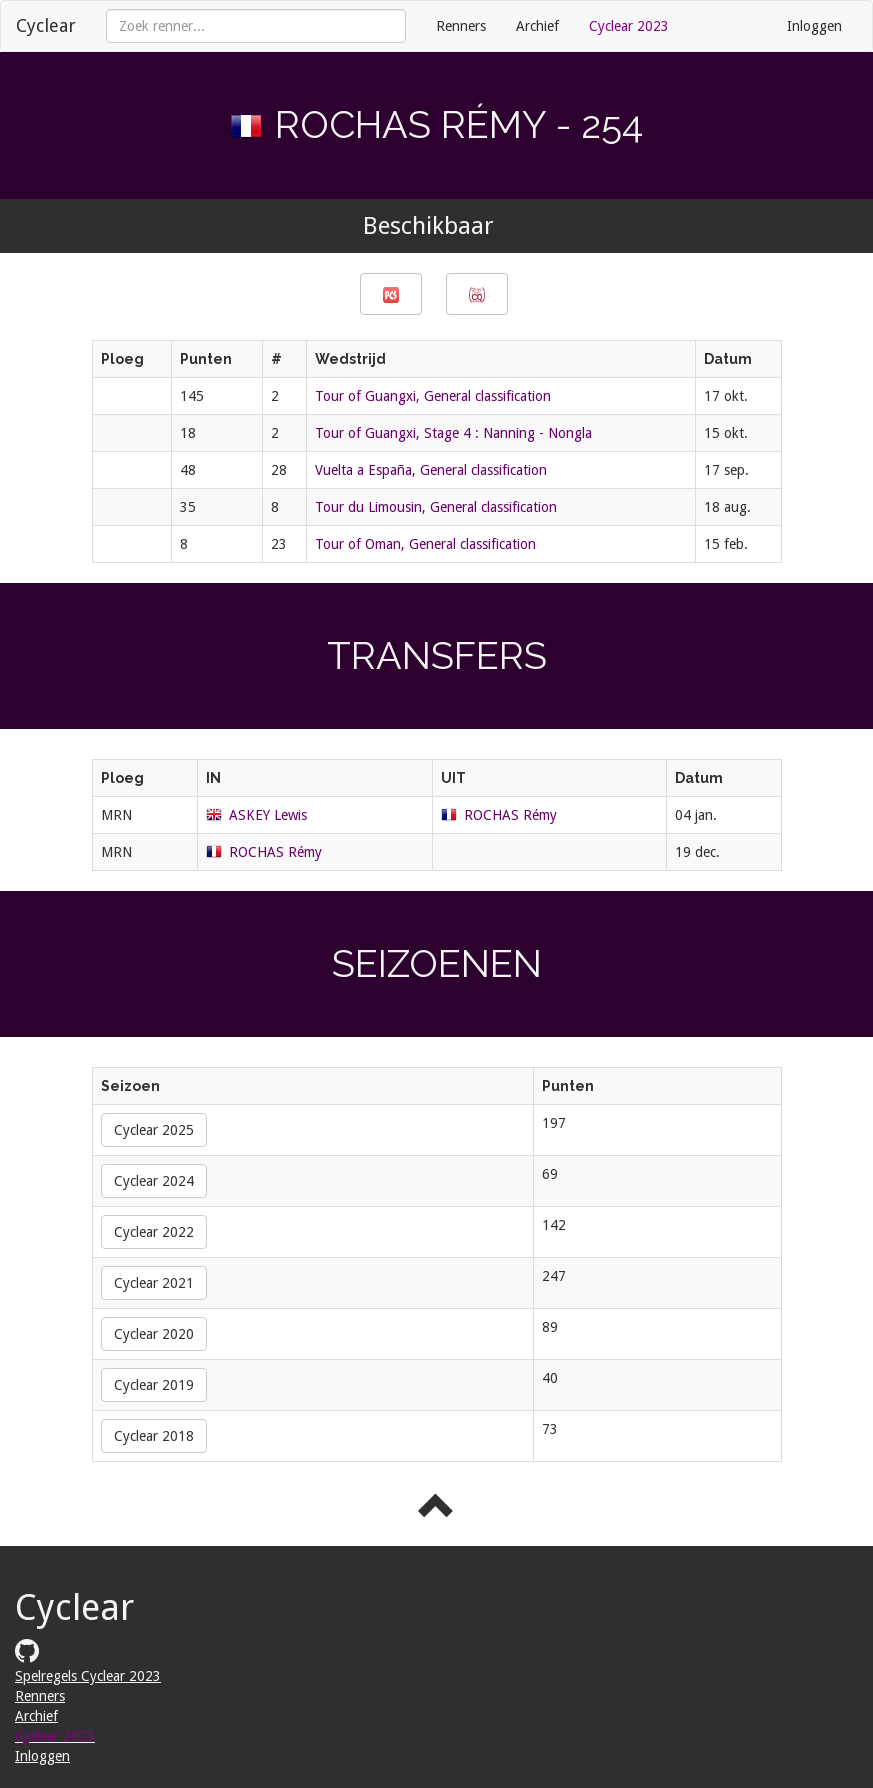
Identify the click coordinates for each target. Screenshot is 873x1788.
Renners (461, 26)
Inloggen (814, 26)
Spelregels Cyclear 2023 (88, 1676)
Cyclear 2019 (154, 1385)
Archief (537, 26)
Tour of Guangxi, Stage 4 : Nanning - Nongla (453, 433)
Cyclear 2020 (154, 1334)
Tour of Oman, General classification (425, 544)
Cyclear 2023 (629, 26)
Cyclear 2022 (154, 1232)
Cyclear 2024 (154, 1181)
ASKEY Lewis (268, 815)
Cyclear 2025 (154, 1130)
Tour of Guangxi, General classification (433, 396)
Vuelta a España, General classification (431, 470)
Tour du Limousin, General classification (436, 507)
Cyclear (46, 25)
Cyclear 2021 (154, 1283)
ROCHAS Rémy (510, 815)
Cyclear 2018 (154, 1436)
